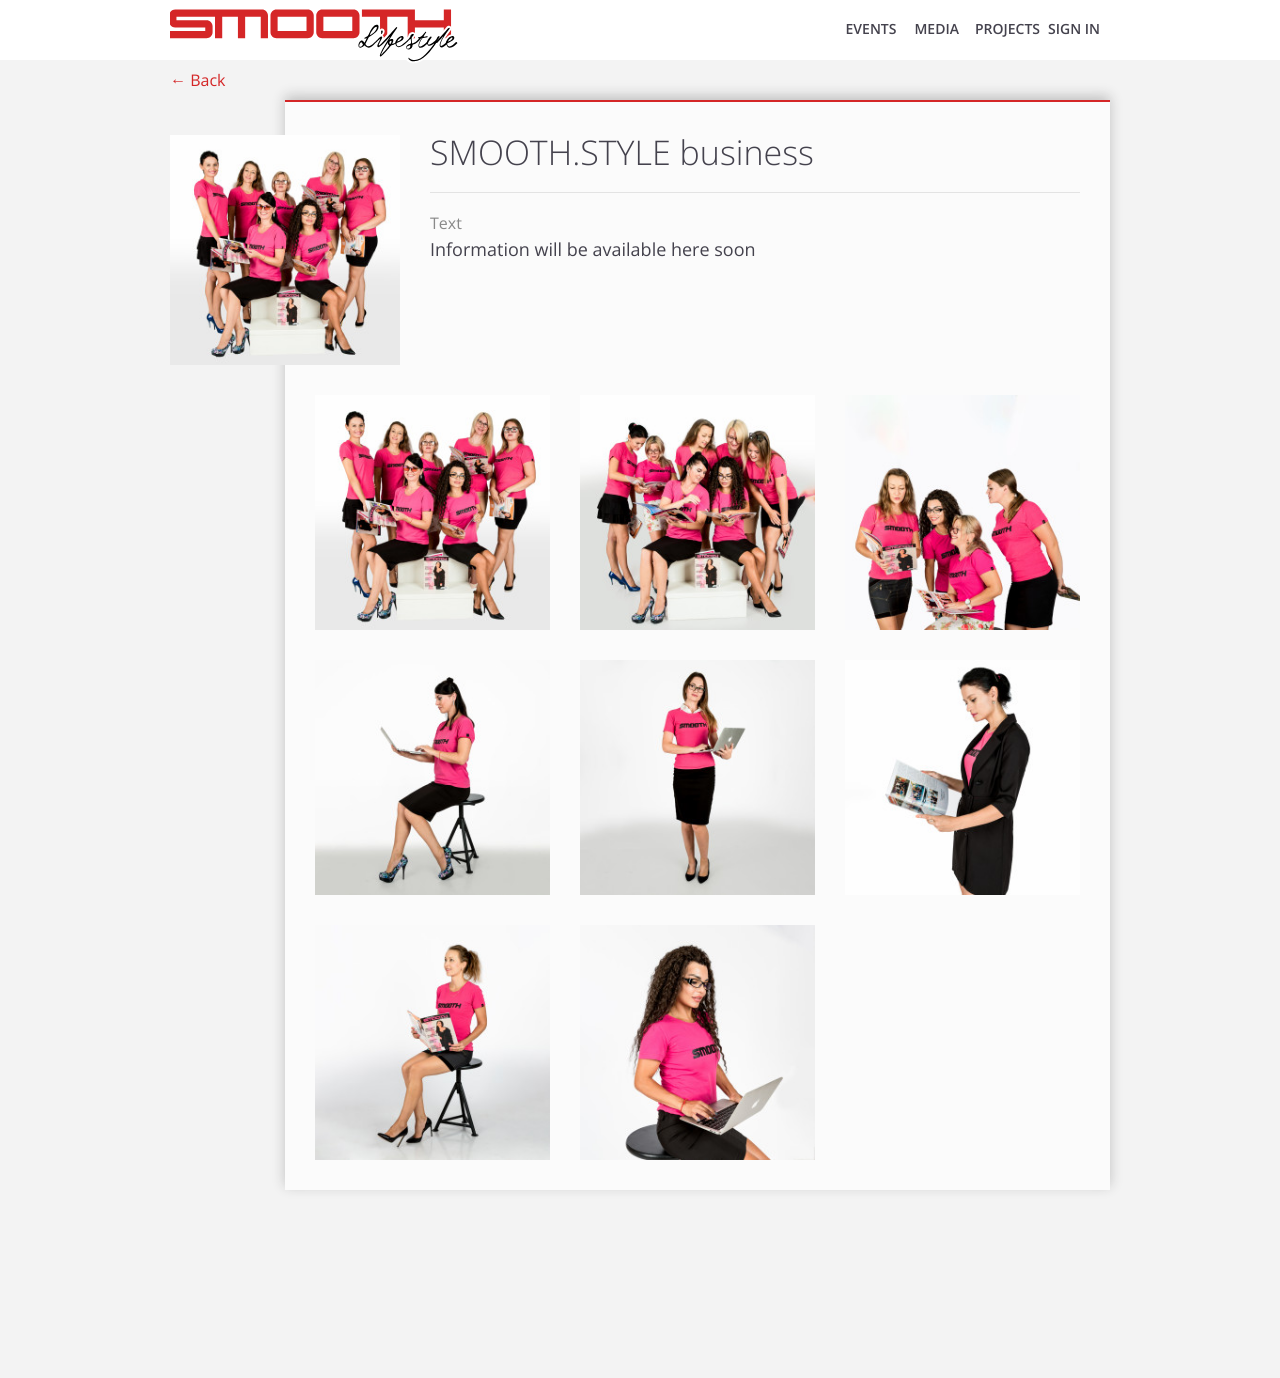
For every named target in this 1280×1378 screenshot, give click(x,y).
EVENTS (871, 29)
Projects (1007, 29)
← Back (197, 80)
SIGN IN (1074, 29)
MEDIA (936, 29)
